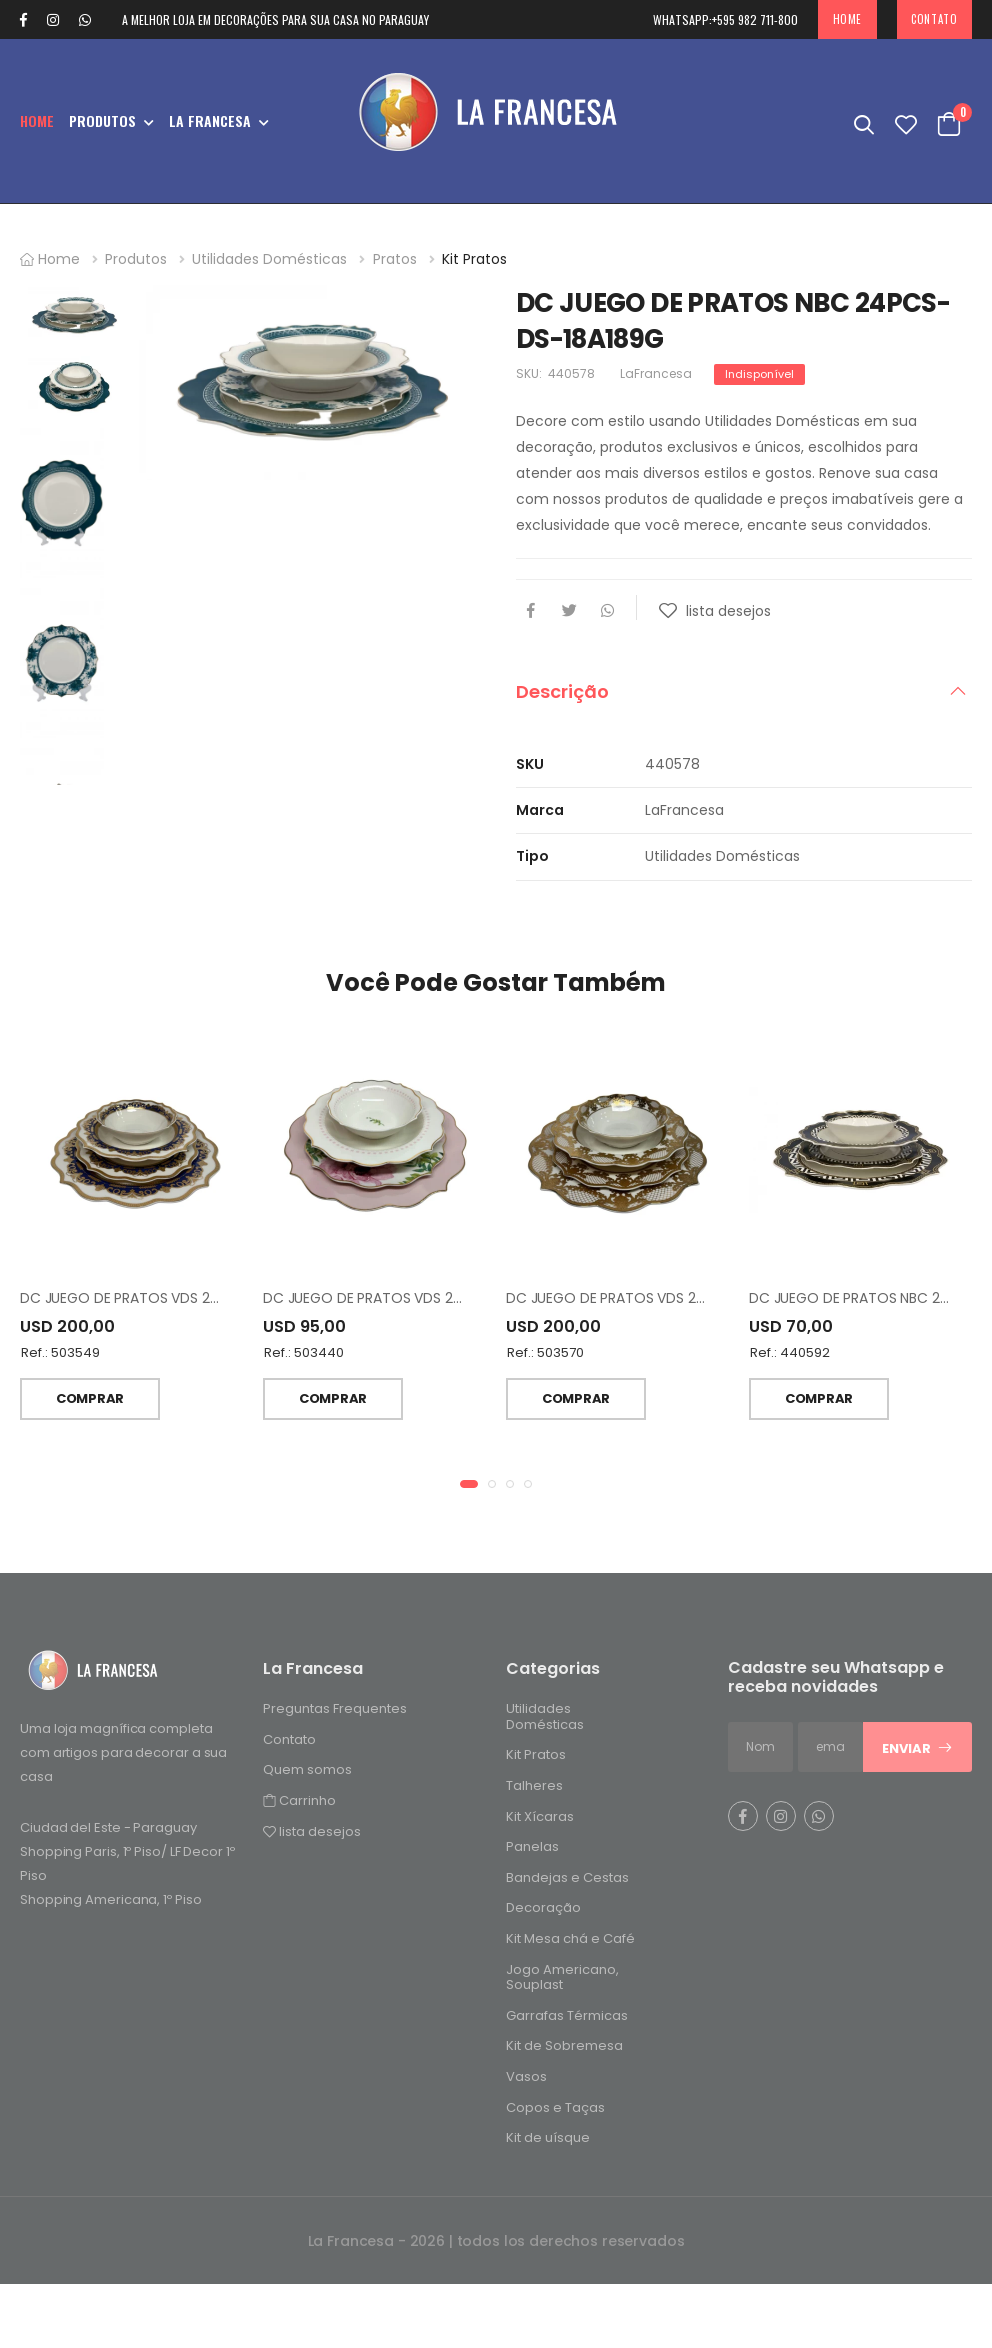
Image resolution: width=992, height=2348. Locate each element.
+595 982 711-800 (725, 19)
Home (847, 19)
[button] (469, 1526)
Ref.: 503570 (545, 1396)
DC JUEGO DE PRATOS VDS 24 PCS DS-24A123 (659, 1341)
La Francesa (210, 120)
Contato (934, 19)
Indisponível (759, 374)
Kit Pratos (474, 259)
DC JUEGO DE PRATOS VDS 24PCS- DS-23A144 (419, 1341)
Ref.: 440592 (790, 1396)
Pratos (395, 259)
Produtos (102, 120)
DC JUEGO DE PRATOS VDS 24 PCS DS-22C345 (176, 1341)
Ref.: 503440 (304, 1396)
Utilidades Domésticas (269, 259)
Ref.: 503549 (60, 1396)
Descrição (562, 691)
